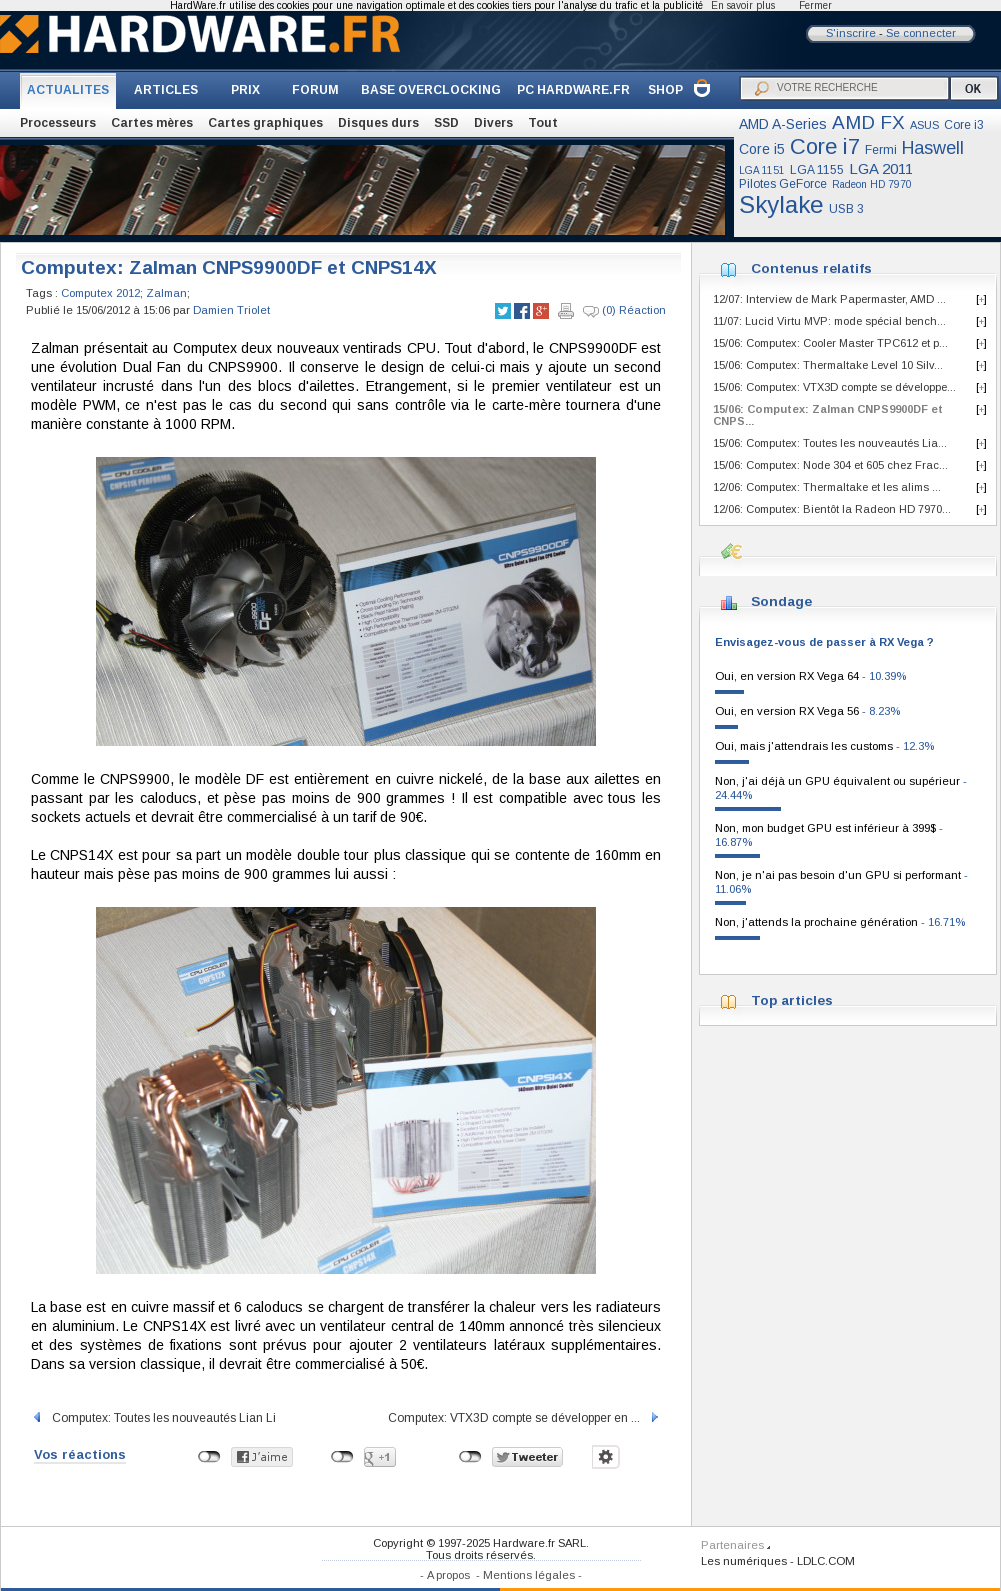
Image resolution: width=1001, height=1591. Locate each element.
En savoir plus (743, 5)
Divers (493, 123)
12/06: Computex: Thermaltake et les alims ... (827, 487)
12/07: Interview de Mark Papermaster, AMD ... (829, 299)
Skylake (781, 204)
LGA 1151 (762, 170)
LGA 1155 (817, 170)
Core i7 (825, 146)
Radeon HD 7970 (872, 184)
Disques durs (378, 123)
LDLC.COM (826, 1561)
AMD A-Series (783, 124)
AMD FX (868, 122)
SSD (446, 123)
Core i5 (762, 149)
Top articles (792, 1000)
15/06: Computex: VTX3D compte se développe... (834, 387)
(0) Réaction (624, 311)
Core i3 (964, 125)
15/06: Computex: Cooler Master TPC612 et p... (830, 343)
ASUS (924, 125)
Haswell (933, 148)
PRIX (245, 90)
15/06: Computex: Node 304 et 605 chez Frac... (830, 465)
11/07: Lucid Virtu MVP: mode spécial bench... (829, 321)
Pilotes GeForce (783, 184)
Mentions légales (529, 1575)
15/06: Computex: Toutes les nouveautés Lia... (830, 443)
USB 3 (846, 209)
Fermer (815, 5)
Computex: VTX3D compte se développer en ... (524, 1418)
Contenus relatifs (811, 268)
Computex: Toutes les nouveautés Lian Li (153, 1418)
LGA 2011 (881, 168)
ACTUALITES (68, 90)
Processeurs (58, 123)
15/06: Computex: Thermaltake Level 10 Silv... (828, 365)
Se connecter (921, 33)
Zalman (166, 293)
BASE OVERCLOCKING (431, 90)
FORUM (315, 90)
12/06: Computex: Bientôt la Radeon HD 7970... (832, 509)
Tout (543, 123)
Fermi (881, 150)
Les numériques (744, 1561)
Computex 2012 (100, 293)
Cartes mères (152, 123)
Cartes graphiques (265, 123)
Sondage (781, 601)
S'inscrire (851, 33)
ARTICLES (166, 90)
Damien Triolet (231, 310)
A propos (448, 1575)
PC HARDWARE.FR (573, 90)
